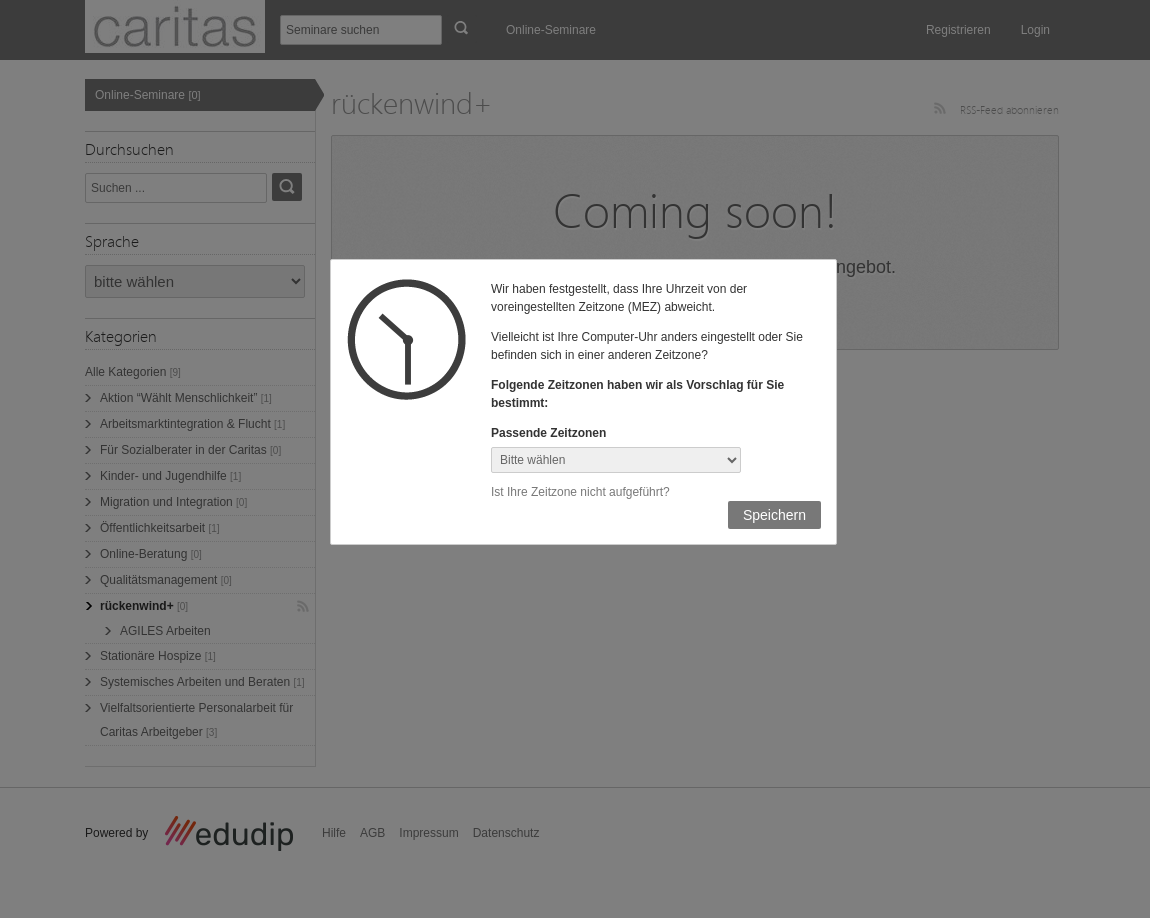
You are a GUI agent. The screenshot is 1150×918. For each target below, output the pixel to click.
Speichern (774, 515)
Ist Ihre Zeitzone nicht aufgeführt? (580, 492)
